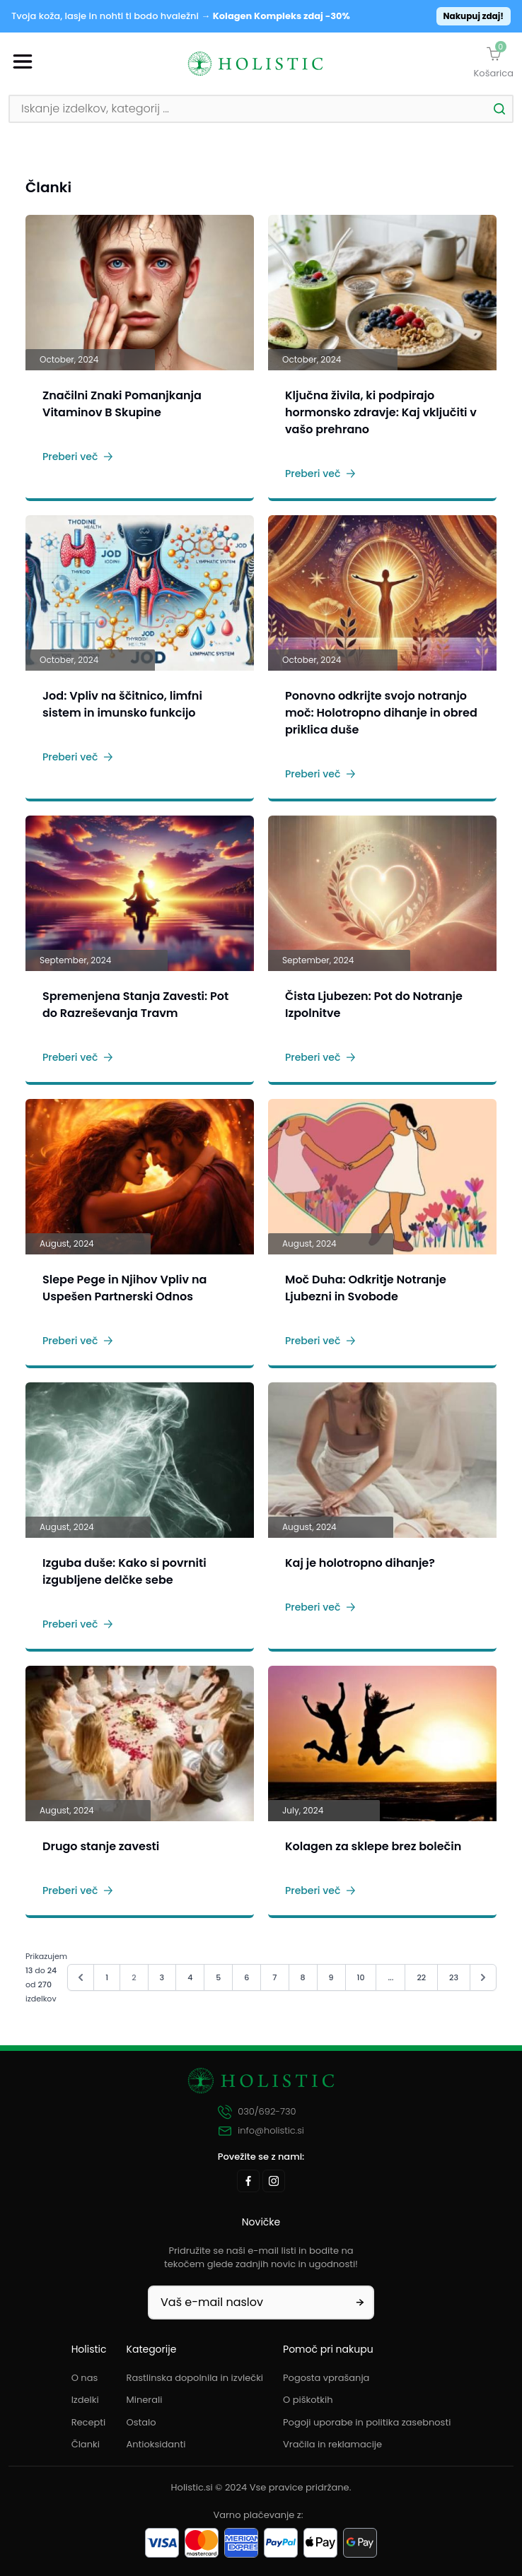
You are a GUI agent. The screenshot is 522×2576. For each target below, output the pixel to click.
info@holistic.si (261, 2131)
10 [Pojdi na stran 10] (361, 1977)
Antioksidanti (156, 2444)
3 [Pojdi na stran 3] (162, 1977)
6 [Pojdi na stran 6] (246, 1977)
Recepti (88, 2422)
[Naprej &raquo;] (483, 1977)
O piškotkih (307, 2399)
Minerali (145, 2399)
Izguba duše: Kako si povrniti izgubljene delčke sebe (124, 1571)
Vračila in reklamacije (332, 2444)
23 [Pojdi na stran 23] (453, 1977)
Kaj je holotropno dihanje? (360, 1563)
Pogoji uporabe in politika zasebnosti (367, 2422)
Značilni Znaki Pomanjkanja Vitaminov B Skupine (122, 403)
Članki (85, 2444)
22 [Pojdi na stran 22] (421, 1977)
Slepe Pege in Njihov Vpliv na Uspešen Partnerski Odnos (124, 1288)
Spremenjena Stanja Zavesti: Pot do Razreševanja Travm (135, 1004)
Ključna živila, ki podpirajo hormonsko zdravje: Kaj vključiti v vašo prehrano (381, 412)
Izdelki (85, 2399)
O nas (84, 2377)
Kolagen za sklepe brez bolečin (373, 1846)
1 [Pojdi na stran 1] (106, 1977)
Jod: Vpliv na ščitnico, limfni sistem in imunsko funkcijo (122, 704)
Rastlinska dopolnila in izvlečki (195, 2377)
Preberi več (77, 456)
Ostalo (141, 2422)
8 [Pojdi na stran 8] (303, 1977)
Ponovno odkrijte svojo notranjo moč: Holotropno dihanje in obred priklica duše (381, 713)
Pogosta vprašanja (326, 2377)
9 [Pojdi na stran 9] (331, 1977)
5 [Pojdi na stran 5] (218, 1977)
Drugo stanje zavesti (100, 1846)
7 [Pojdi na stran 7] (274, 1977)
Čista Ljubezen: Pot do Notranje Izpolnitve (374, 1004)
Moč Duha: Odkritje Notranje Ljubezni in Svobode (365, 1288)
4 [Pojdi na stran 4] (189, 1977)
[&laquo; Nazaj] (80, 1977)
